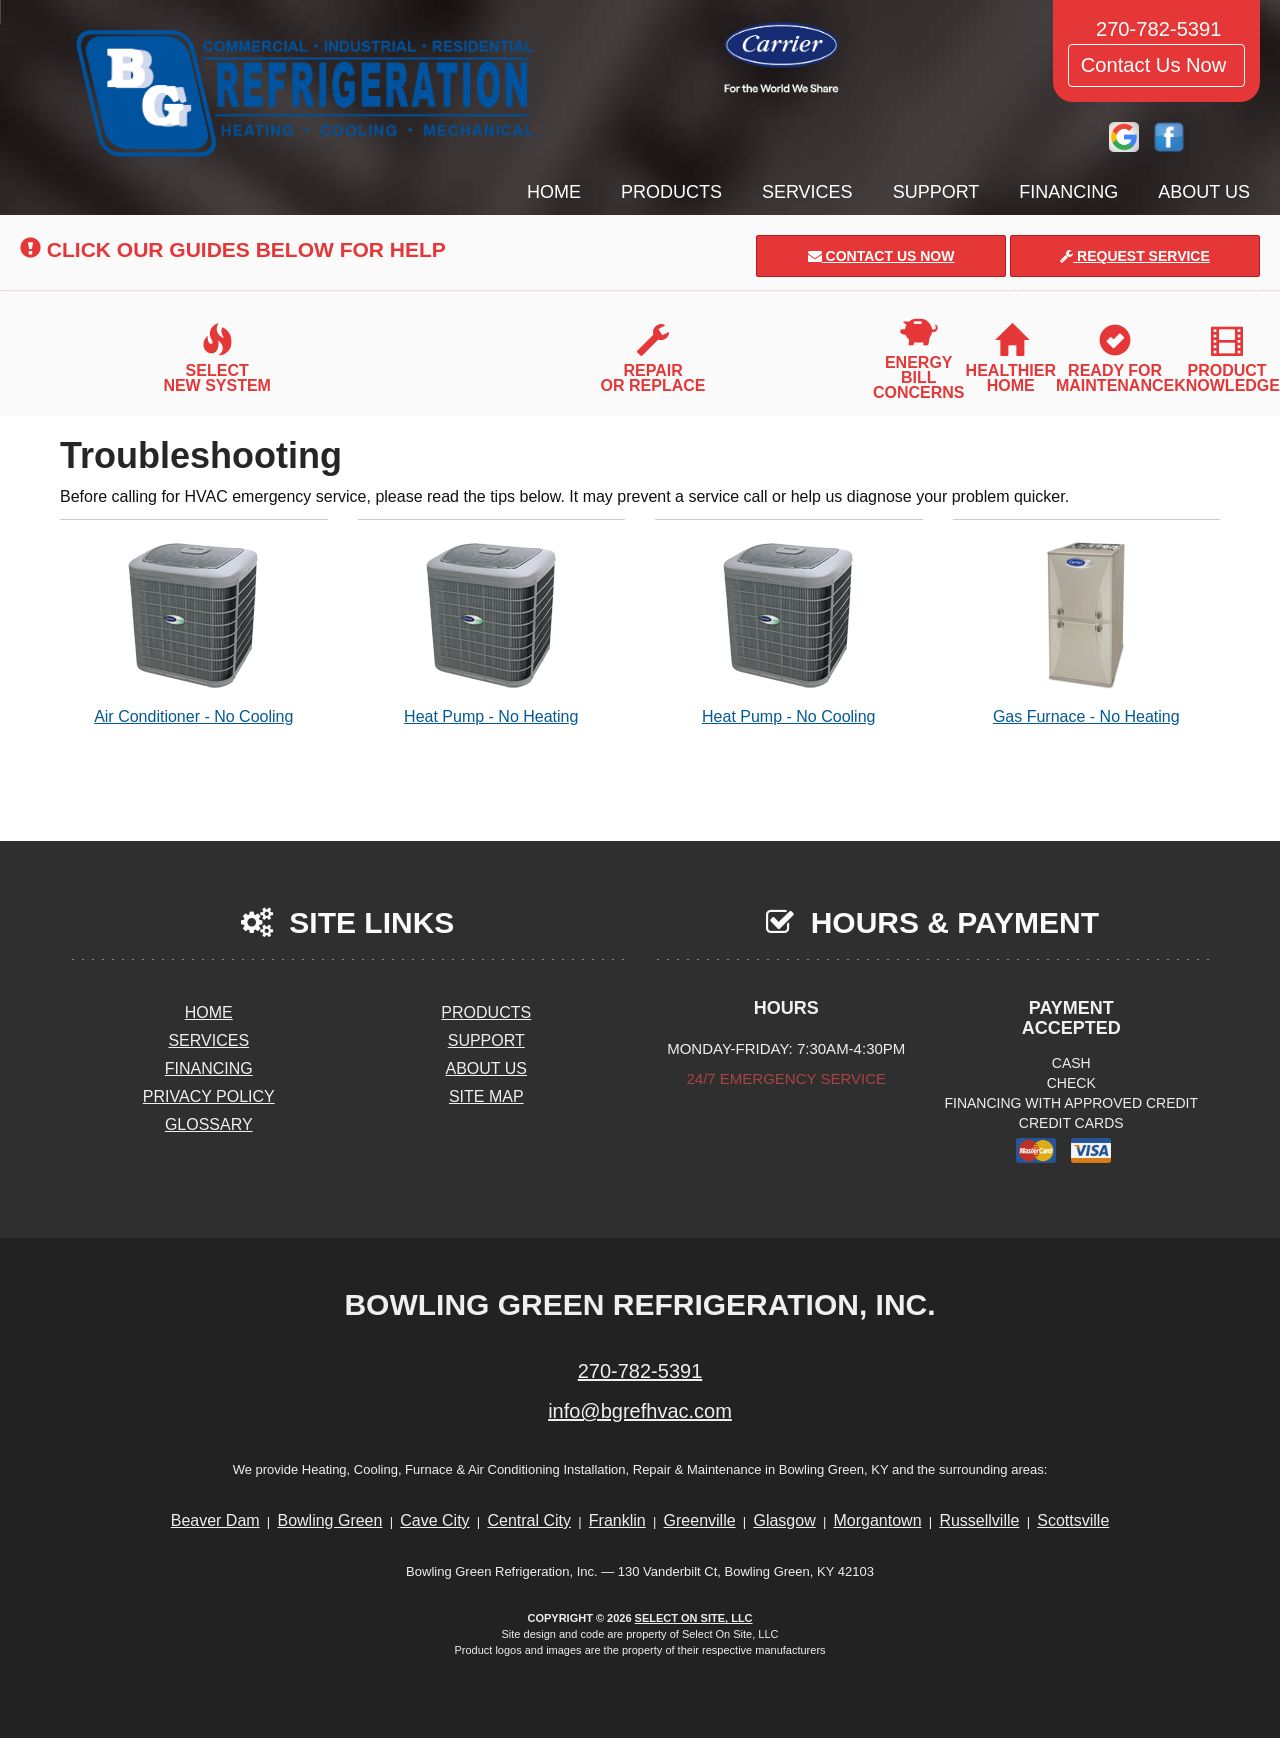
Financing (1068, 192)
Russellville (979, 1520)
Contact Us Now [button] (1156, 65)
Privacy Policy (209, 1096)
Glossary (209, 1124)
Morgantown (878, 1520)
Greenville (700, 1520)
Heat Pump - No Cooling (789, 632)
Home (554, 192)
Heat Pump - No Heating (492, 632)
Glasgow (784, 1520)
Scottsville (1073, 1520)
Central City (529, 1520)
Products (671, 192)
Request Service (1135, 256)
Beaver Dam (215, 1520)
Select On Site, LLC (694, 1618)
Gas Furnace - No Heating (1087, 632)
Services (807, 192)
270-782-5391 (640, 1371)
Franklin (617, 1520)
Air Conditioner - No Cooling (194, 632)
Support (936, 192)
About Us (1204, 192)
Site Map (486, 1096)
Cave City (434, 1520)
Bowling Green (329, 1520)
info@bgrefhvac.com (640, 1411)
